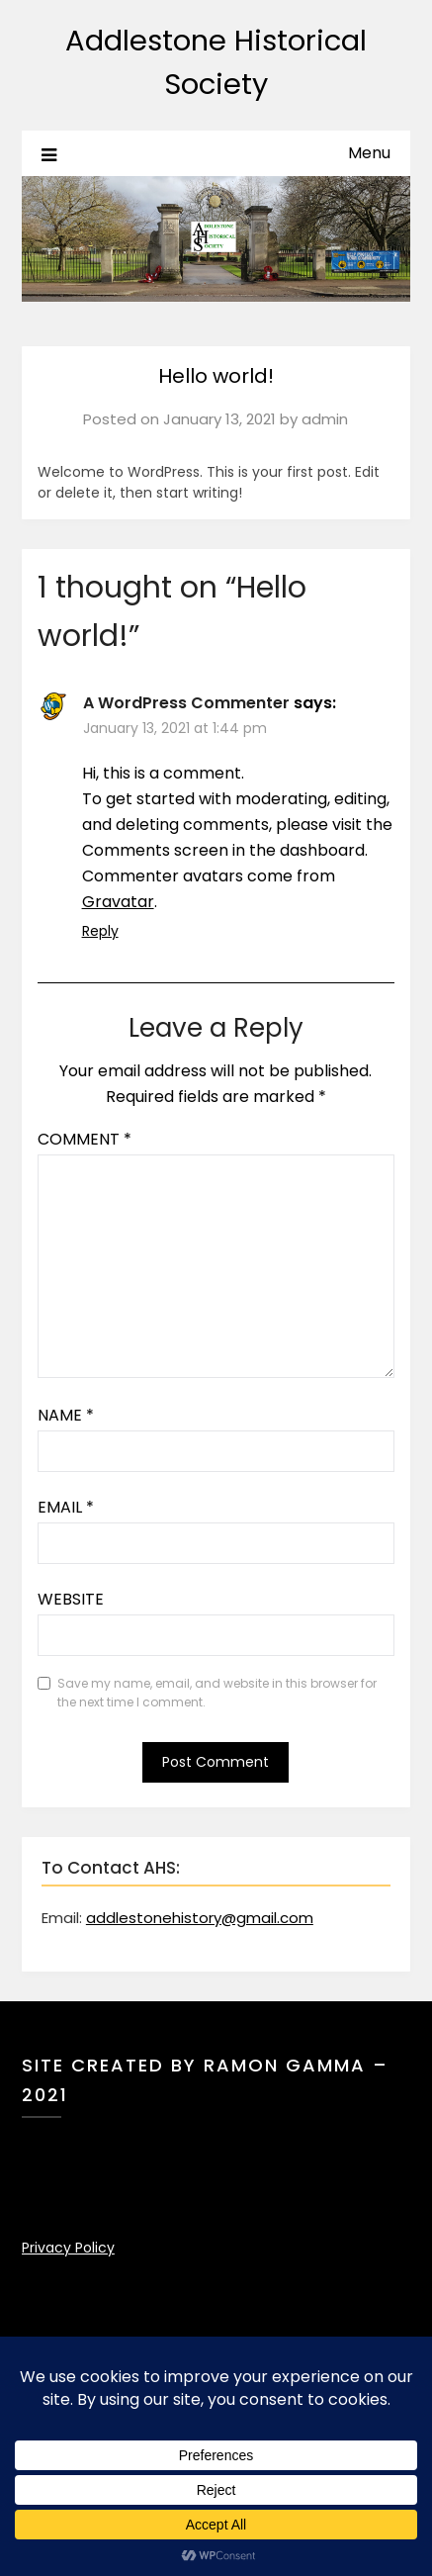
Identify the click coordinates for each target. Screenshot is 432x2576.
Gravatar (118, 901)
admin (325, 419)
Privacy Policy (68, 2247)
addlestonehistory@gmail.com (199, 1917)
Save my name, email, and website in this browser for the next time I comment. (217, 1693)
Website (71, 1599)
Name (66, 1415)
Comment (84, 1139)
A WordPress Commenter (186, 702)
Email (66, 1507)
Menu (369, 152)
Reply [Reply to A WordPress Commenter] (100, 931)
